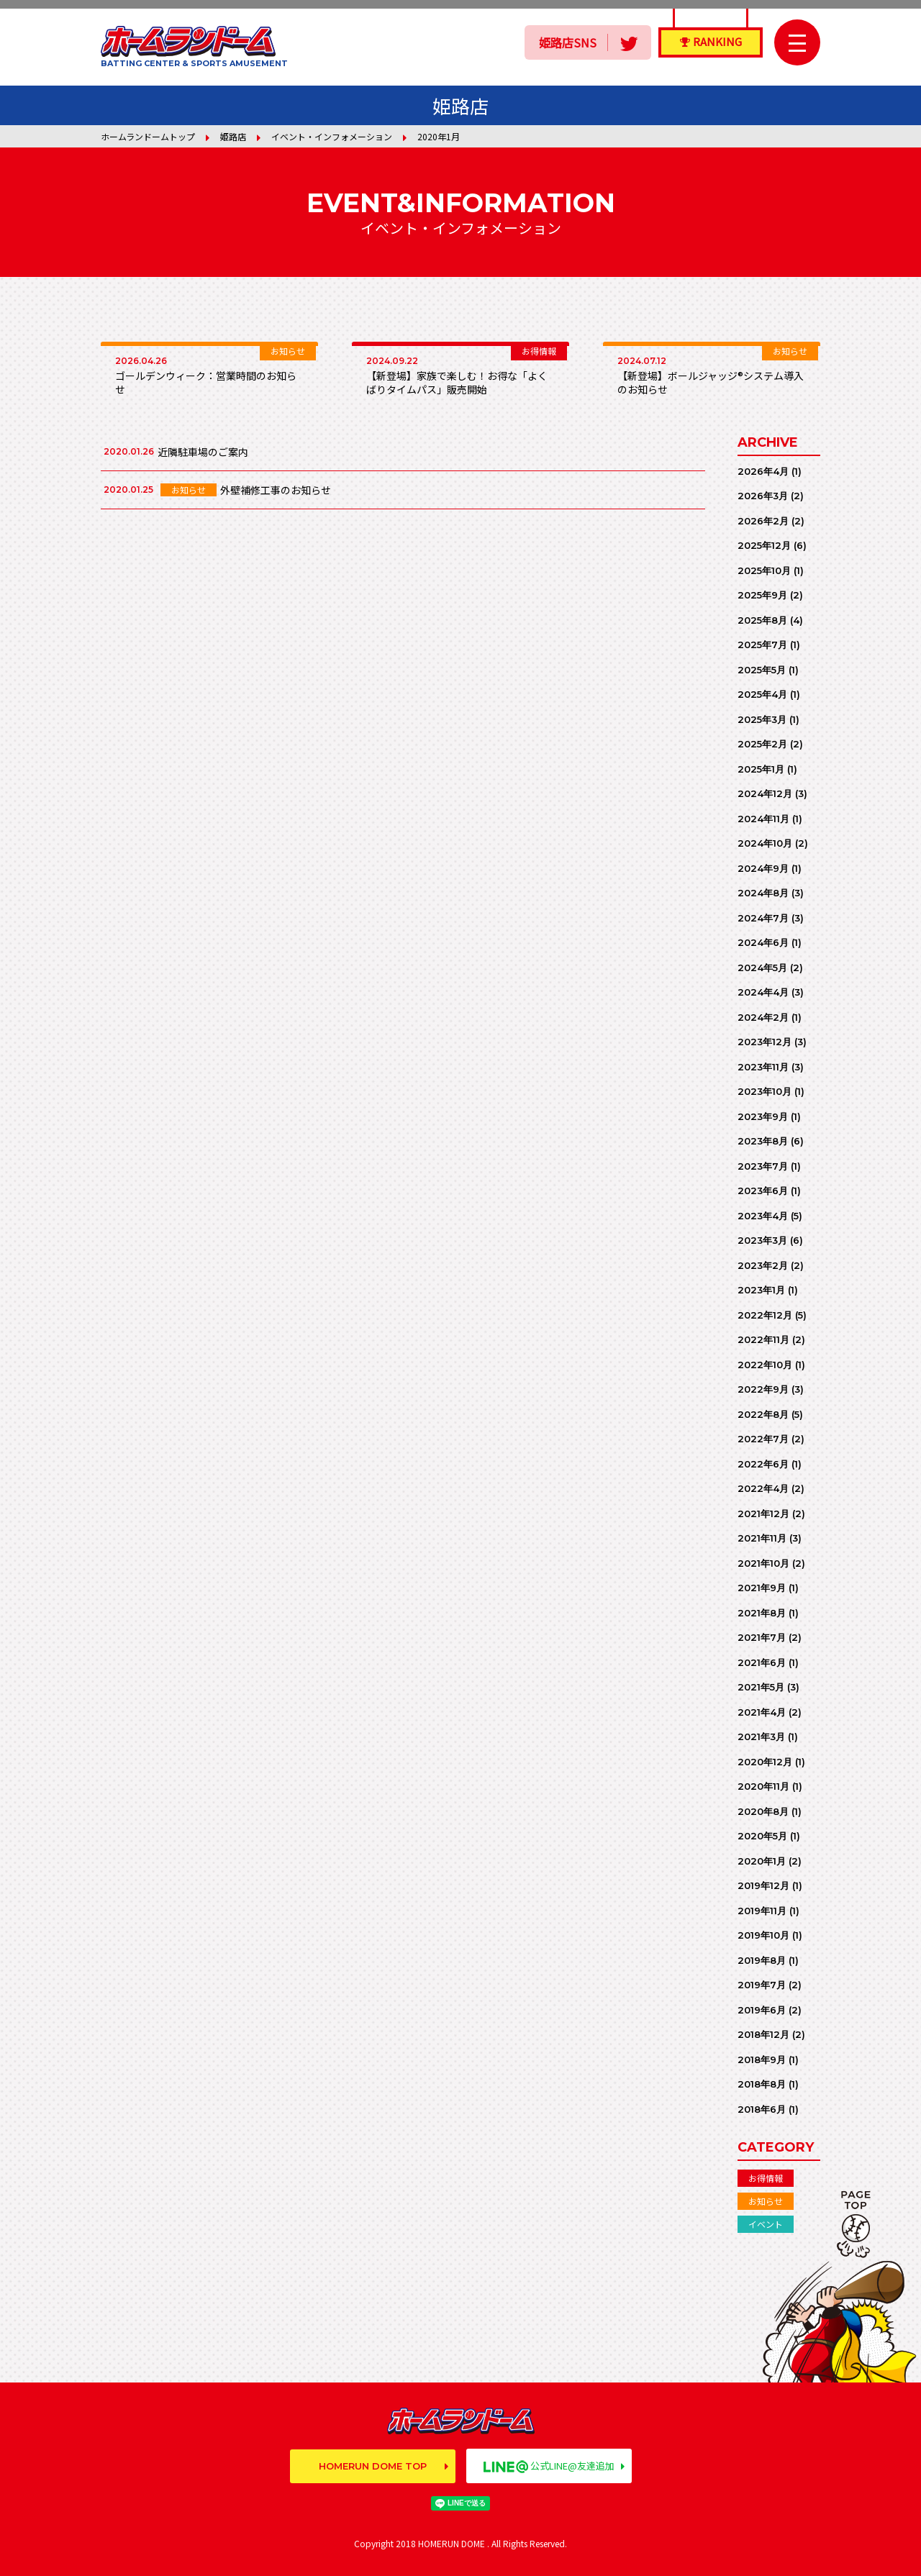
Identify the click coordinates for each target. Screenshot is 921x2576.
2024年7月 (763, 918)
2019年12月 (763, 1885)
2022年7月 (763, 1438)
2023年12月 (764, 1041)
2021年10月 (763, 1563)
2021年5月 (761, 1687)
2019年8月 (762, 1960)
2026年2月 (763, 521)
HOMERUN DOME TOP (373, 2466)
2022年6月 (763, 1464)
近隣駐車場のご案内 (203, 452)
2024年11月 (763, 818)
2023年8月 (763, 1141)
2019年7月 (762, 1984)
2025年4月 (762, 694)
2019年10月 (763, 1935)
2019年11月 (762, 1910)
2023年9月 (763, 1116)
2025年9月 (762, 595)
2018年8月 (762, 2084)
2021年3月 (761, 1736)
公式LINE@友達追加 (549, 2466)
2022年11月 (763, 1339)
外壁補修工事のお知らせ (275, 490)
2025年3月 (762, 719)
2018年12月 (763, 2034)
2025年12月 (764, 545)
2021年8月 (762, 1613)
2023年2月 (763, 1265)
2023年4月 (763, 1215)
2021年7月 (762, 1637)
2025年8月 (762, 620)
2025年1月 (761, 769)
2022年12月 (765, 1315)
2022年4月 (763, 1488)
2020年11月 (763, 1786)
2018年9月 (762, 2059)
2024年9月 (763, 868)
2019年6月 (762, 2010)
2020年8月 (763, 1811)
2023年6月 (763, 1190)
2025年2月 (762, 744)
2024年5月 (762, 967)
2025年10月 (764, 570)
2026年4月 (763, 471)
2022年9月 (763, 1389)
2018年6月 (762, 2109)
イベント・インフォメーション (331, 136)
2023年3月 (762, 1240)
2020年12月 (765, 1761)
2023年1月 (761, 1290)
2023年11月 (763, 1067)
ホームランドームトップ (148, 136)
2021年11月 (762, 1538)
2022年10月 (765, 1364)
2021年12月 (763, 1513)
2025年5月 (762, 669)
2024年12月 (765, 793)
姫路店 (233, 136)
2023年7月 (763, 1166)
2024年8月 (763, 892)
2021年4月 (762, 1712)
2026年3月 (763, 495)
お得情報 (765, 2178)
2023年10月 (764, 1091)
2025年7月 (762, 644)
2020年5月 (762, 1836)
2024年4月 (763, 992)
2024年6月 (763, 942)
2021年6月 (762, 1662)
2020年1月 (762, 1861)
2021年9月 (762, 1587)
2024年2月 (763, 1017)
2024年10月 (765, 843)
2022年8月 (763, 1414)
